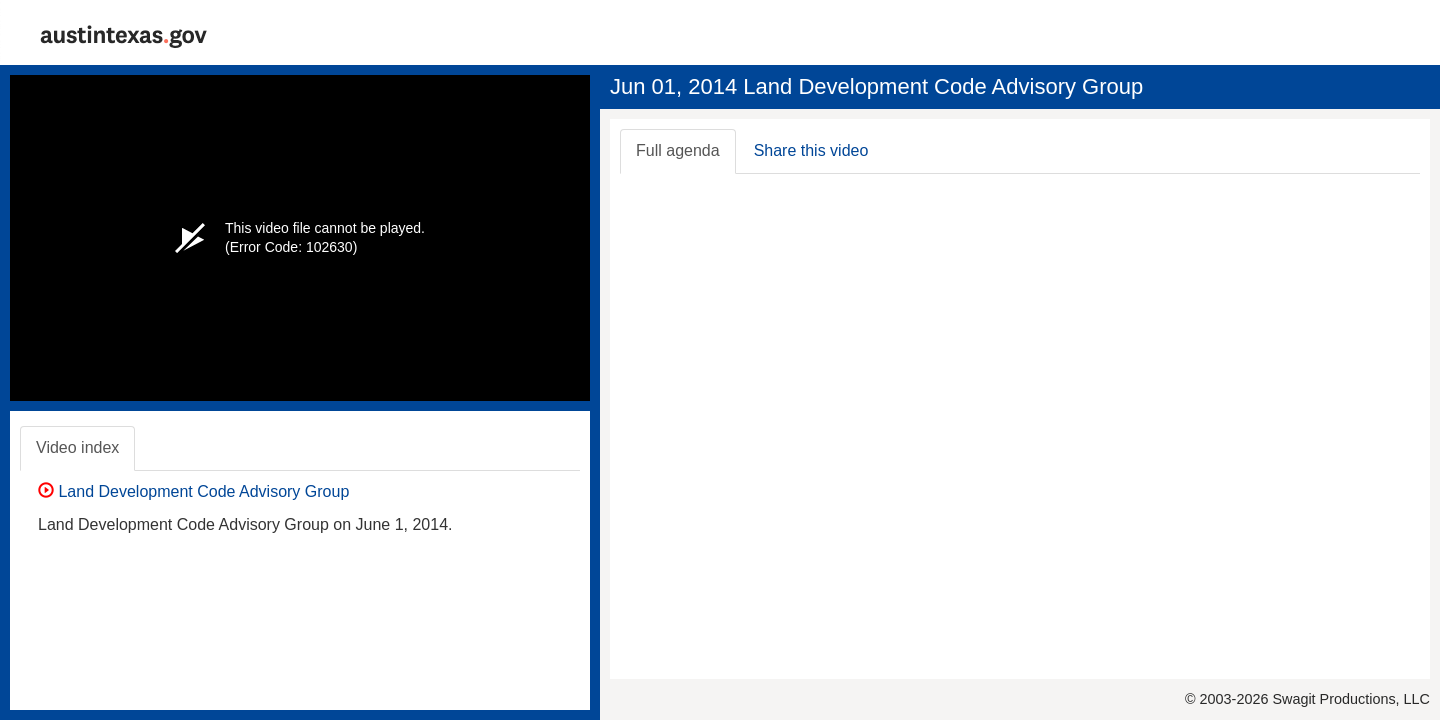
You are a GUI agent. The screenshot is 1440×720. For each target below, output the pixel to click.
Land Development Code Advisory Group (193, 491)
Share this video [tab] (811, 150)
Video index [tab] (77, 447)
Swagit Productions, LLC (1351, 699)
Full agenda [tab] (678, 150)
